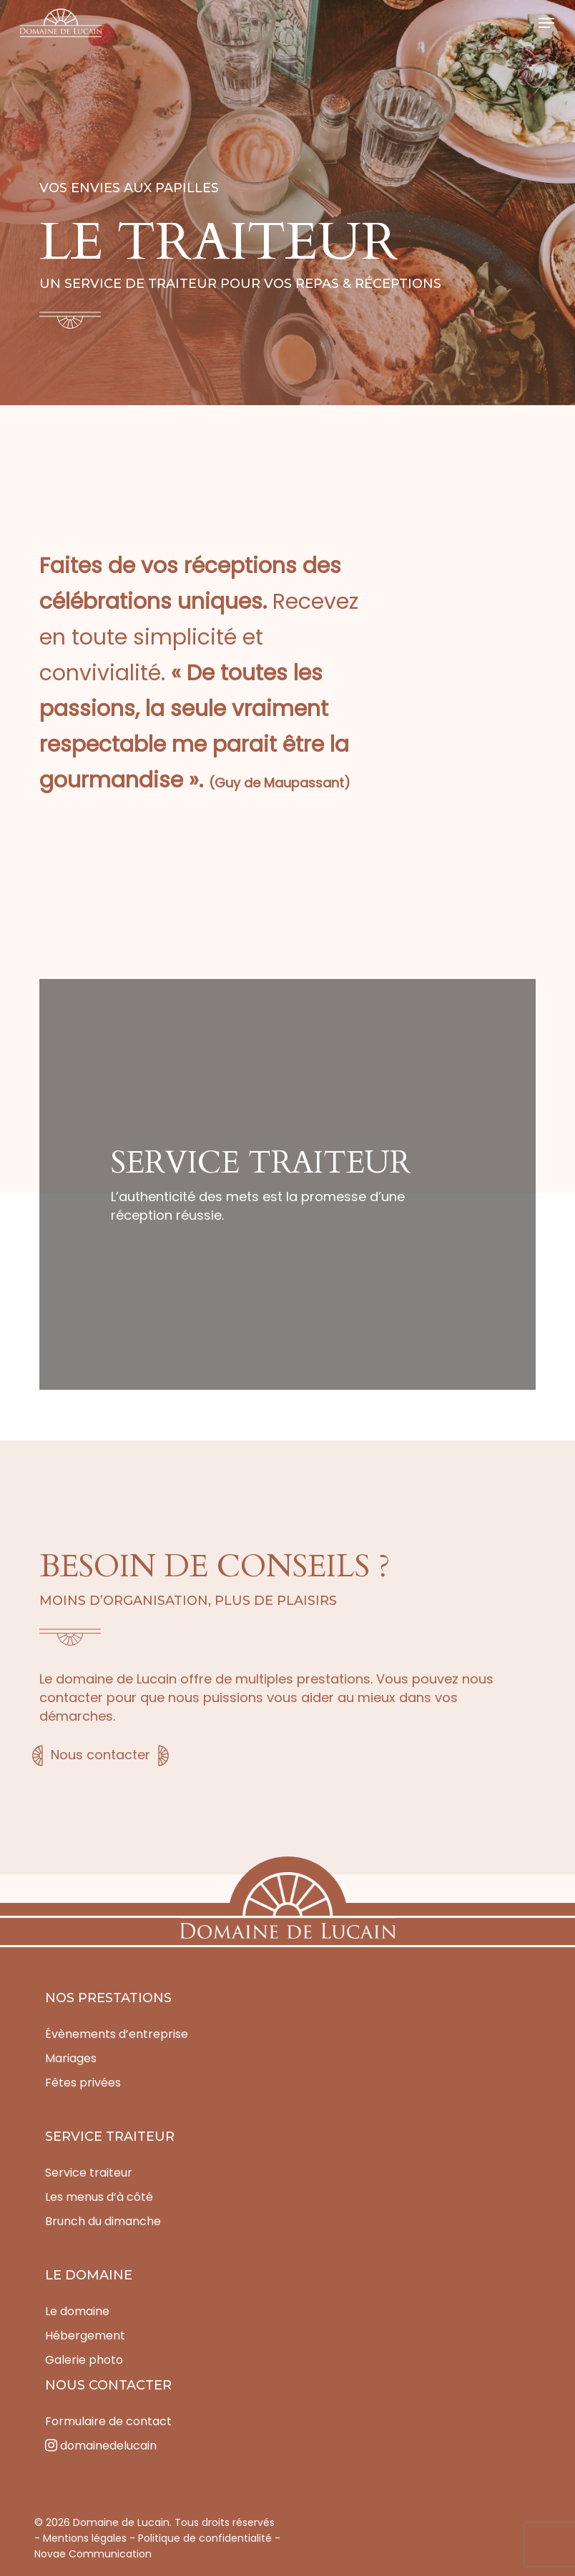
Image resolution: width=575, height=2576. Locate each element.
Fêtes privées (83, 2082)
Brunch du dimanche (103, 2221)
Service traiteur (88, 2172)
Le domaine (77, 2311)
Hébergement (85, 2335)
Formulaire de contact (108, 2421)
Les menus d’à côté (99, 2197)
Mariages (71, 2058)
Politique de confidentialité (205, 2538)
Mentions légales (85, 2538)
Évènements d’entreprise (116, 2034)
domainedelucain (101, 2446)
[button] (546, 23)
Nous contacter (100, 1755)
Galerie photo (84, 2360)
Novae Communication (93, 2554)
